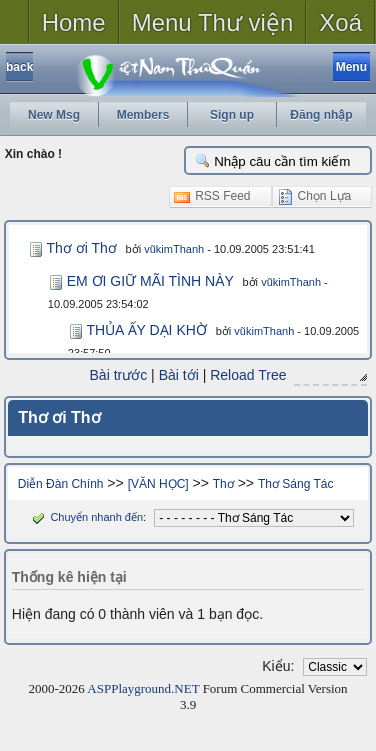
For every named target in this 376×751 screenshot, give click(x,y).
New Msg (54, 115)
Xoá (340, 22)
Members (143, 115)
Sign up (232, 115)
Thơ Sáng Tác (295, 484)
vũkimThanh (174, 249)
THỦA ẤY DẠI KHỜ (146, 330)
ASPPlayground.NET (143, 688)
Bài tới (179, 375)
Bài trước (119, 375)
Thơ (223, 484)
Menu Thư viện (213, 22)
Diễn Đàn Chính (61, 484)
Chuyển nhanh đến (85, 517)
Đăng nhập (321, 115)
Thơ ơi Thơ (81, 248)
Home (74, 22)
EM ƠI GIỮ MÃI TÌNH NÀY (150, 281)
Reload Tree (248, 375)
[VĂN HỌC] (158, 484)
